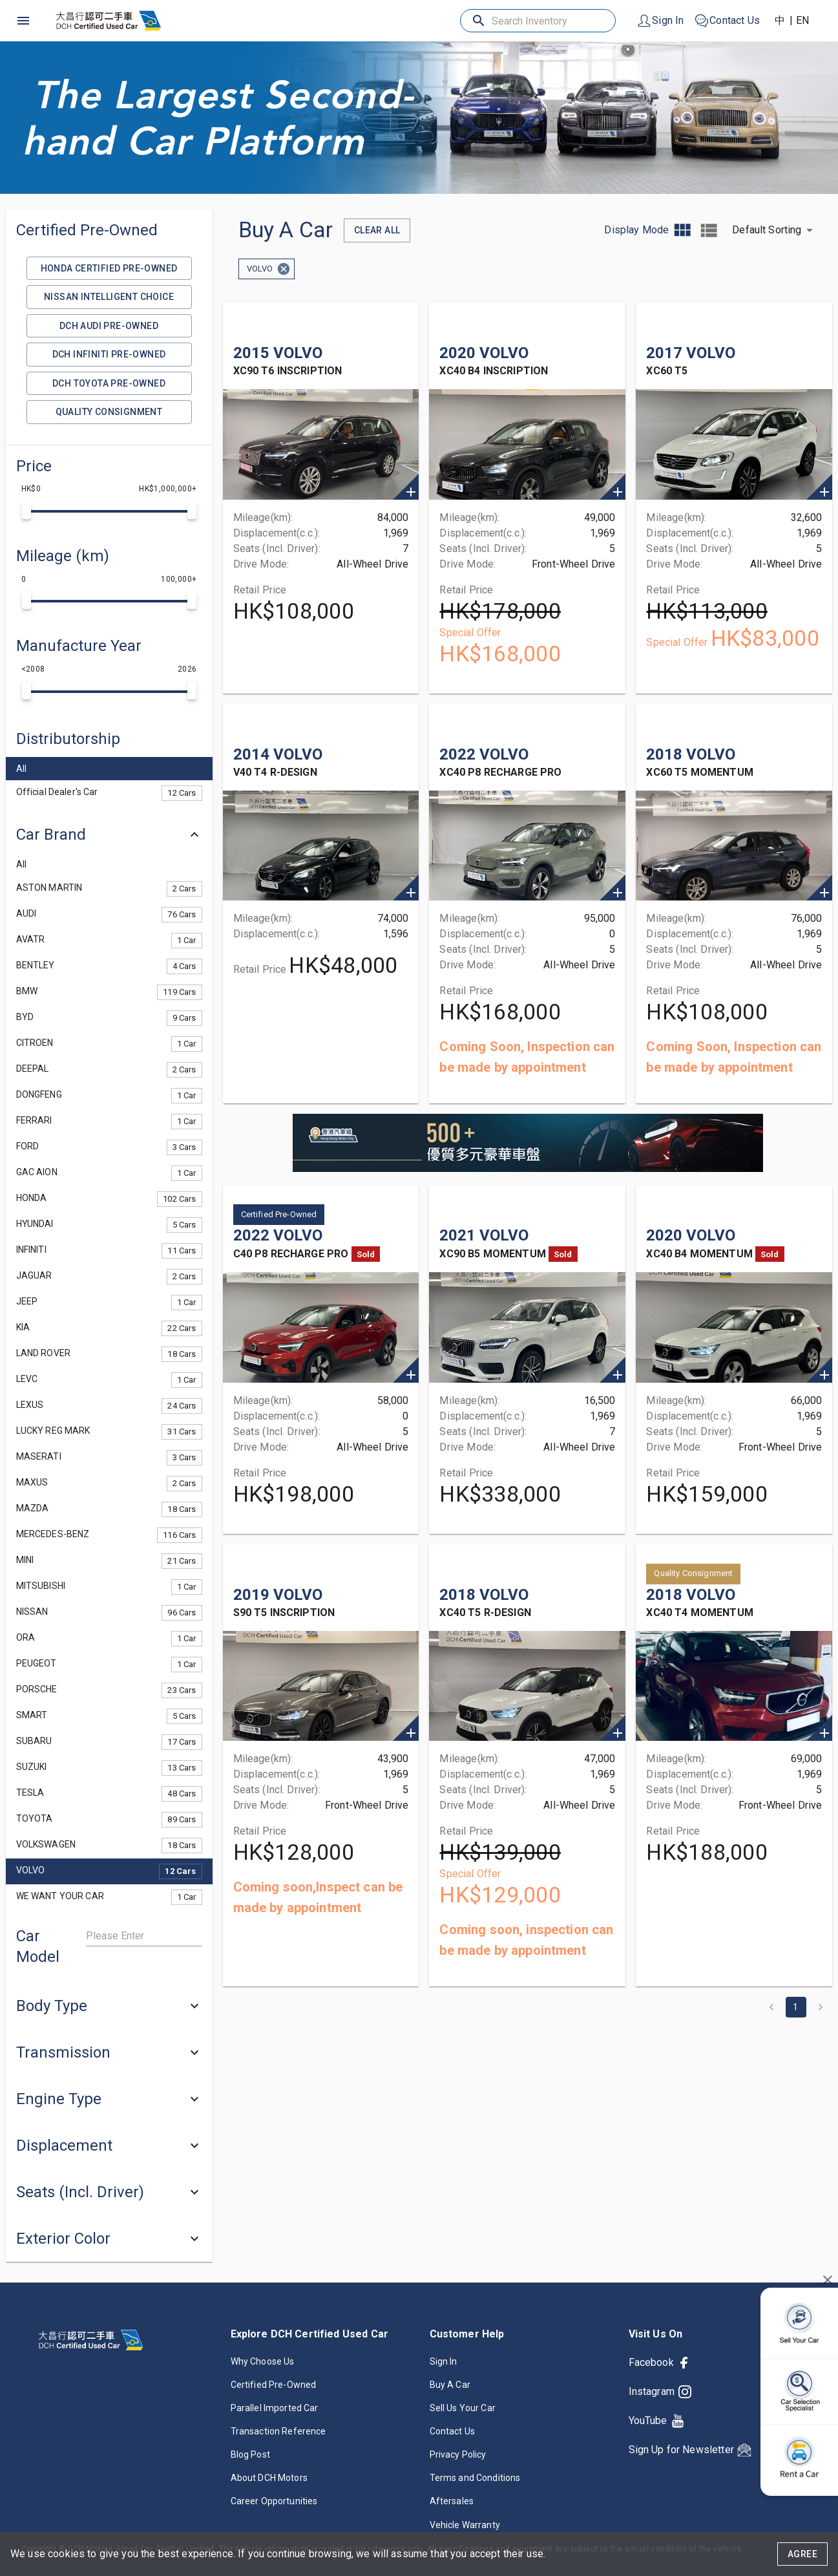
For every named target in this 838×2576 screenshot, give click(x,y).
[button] (109, 739)
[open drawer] (23, 20)
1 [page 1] (796, 2007)
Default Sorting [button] (766, 230)
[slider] (26, 510)
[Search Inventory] (539, 21)
